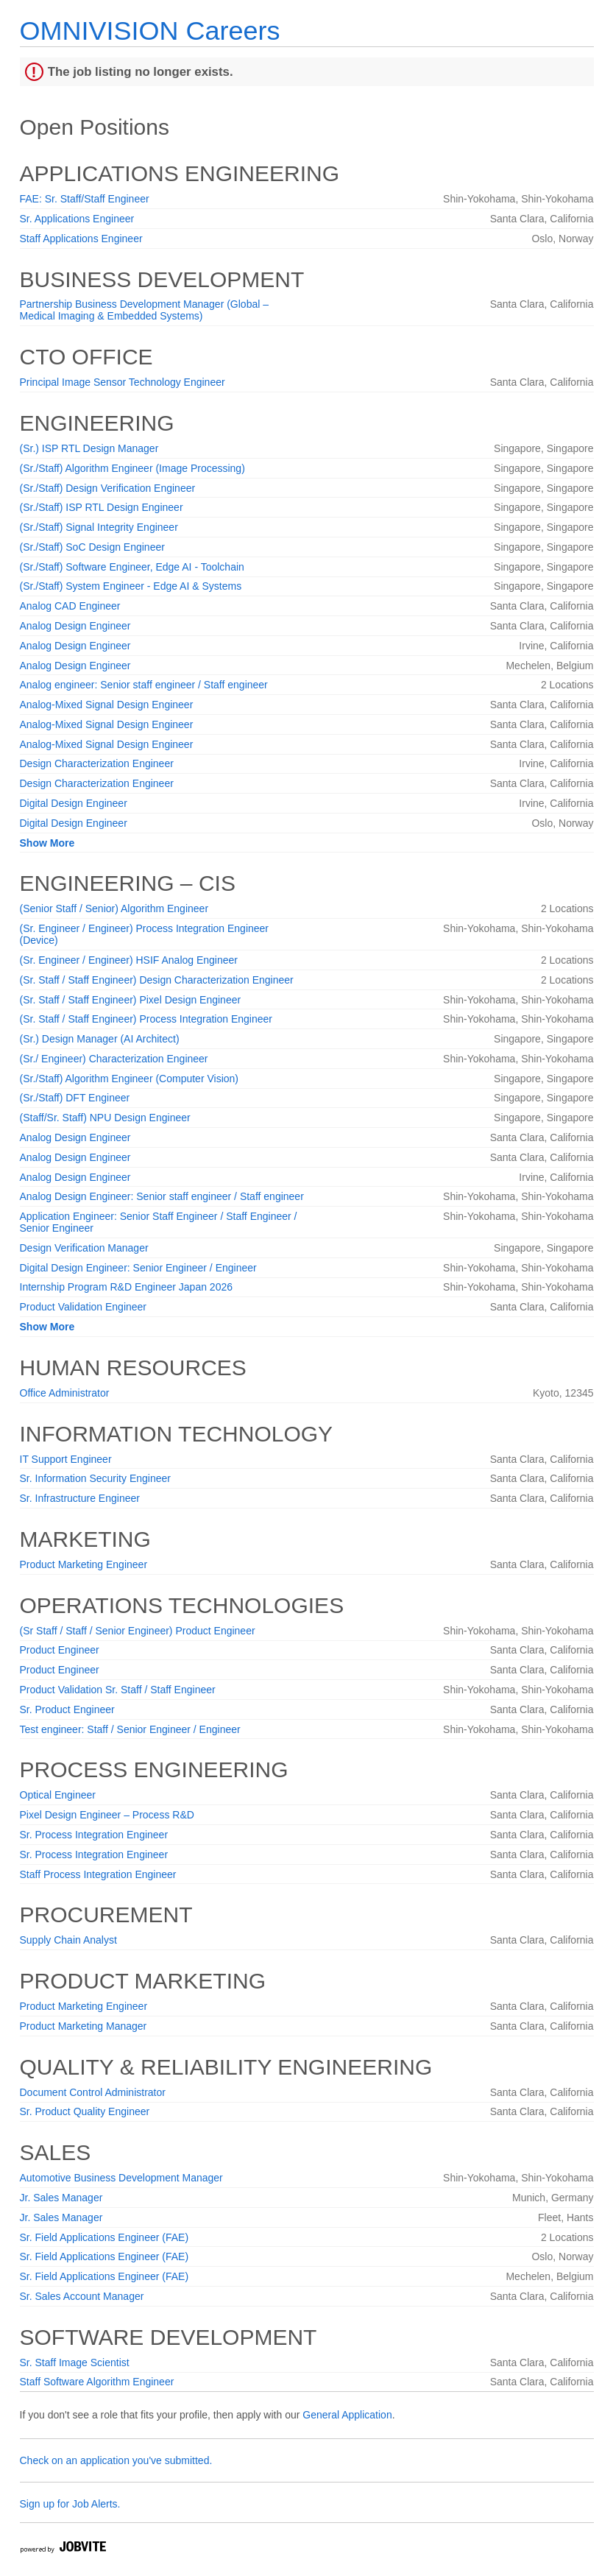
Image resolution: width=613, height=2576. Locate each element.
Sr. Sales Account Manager (82, 2296)
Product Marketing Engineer (84, 1564)
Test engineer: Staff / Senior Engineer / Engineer (130, 1729)
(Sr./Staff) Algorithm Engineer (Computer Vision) (129, 1078)
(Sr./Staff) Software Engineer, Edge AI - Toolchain (132, 567)
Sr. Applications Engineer (77, 219)
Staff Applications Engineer (81, 238)
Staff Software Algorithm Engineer (97, 2382)
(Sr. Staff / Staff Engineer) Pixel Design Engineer (130, 1000)
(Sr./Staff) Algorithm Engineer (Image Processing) (132, 468)
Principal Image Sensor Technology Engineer (122, 382)
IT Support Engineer (66, 1459)
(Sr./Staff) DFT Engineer (75, 1098)
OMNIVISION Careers (150, 30)
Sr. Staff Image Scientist (75, 2362)
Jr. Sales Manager (61, 2197)
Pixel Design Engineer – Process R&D (107, 1815)
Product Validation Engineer (83, 1307)
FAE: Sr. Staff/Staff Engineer (84, 199)
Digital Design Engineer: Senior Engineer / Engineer (138, 1268)
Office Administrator (65, 1393)
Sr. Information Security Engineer (95, 1478)
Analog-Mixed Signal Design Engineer (107, 704)
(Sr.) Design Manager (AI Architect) (100, 1039)
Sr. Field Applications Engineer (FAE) (104, 2237)
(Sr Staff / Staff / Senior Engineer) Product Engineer (137, 1631)
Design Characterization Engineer (97, 763)
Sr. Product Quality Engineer (85, 2111)
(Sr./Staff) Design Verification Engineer (108, 488)
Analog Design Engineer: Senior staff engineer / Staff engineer (162, 1196)
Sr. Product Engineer (67, 1709)
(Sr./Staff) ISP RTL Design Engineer (101, 507)
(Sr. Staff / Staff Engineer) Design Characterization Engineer (157, 980)
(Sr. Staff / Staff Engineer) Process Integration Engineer (146, 1019)
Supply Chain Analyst (68, 1940)
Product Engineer (59, 1650)
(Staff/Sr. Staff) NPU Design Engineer (105, 1117)
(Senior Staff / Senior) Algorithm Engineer (114, 908)
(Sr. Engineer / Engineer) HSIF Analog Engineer (129, 960)
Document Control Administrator (93, 2092)
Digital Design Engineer (73, 803)
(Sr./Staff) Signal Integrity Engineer (99, 527)
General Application (346, 2415)
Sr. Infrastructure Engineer (80, 1498)
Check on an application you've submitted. (116, 2460)
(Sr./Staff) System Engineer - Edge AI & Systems (131, 586)
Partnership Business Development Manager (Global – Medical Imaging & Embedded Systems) (144, 310)
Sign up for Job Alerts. (70, 2504)
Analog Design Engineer (75, 626)
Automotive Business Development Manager (121, 2178)
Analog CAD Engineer (70, 606)
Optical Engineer (58, 1795)
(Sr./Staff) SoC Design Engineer (92, 547)
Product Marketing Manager (83, 2026)
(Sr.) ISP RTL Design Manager (89, 448)
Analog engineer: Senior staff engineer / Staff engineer (144, 685)
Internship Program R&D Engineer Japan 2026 (126, 1287)
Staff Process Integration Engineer (98, 1874)
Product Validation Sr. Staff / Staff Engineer (118, 1689)
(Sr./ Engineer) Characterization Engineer (114, 1059)
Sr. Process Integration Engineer (94, 1835)
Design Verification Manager (84, 1248)
